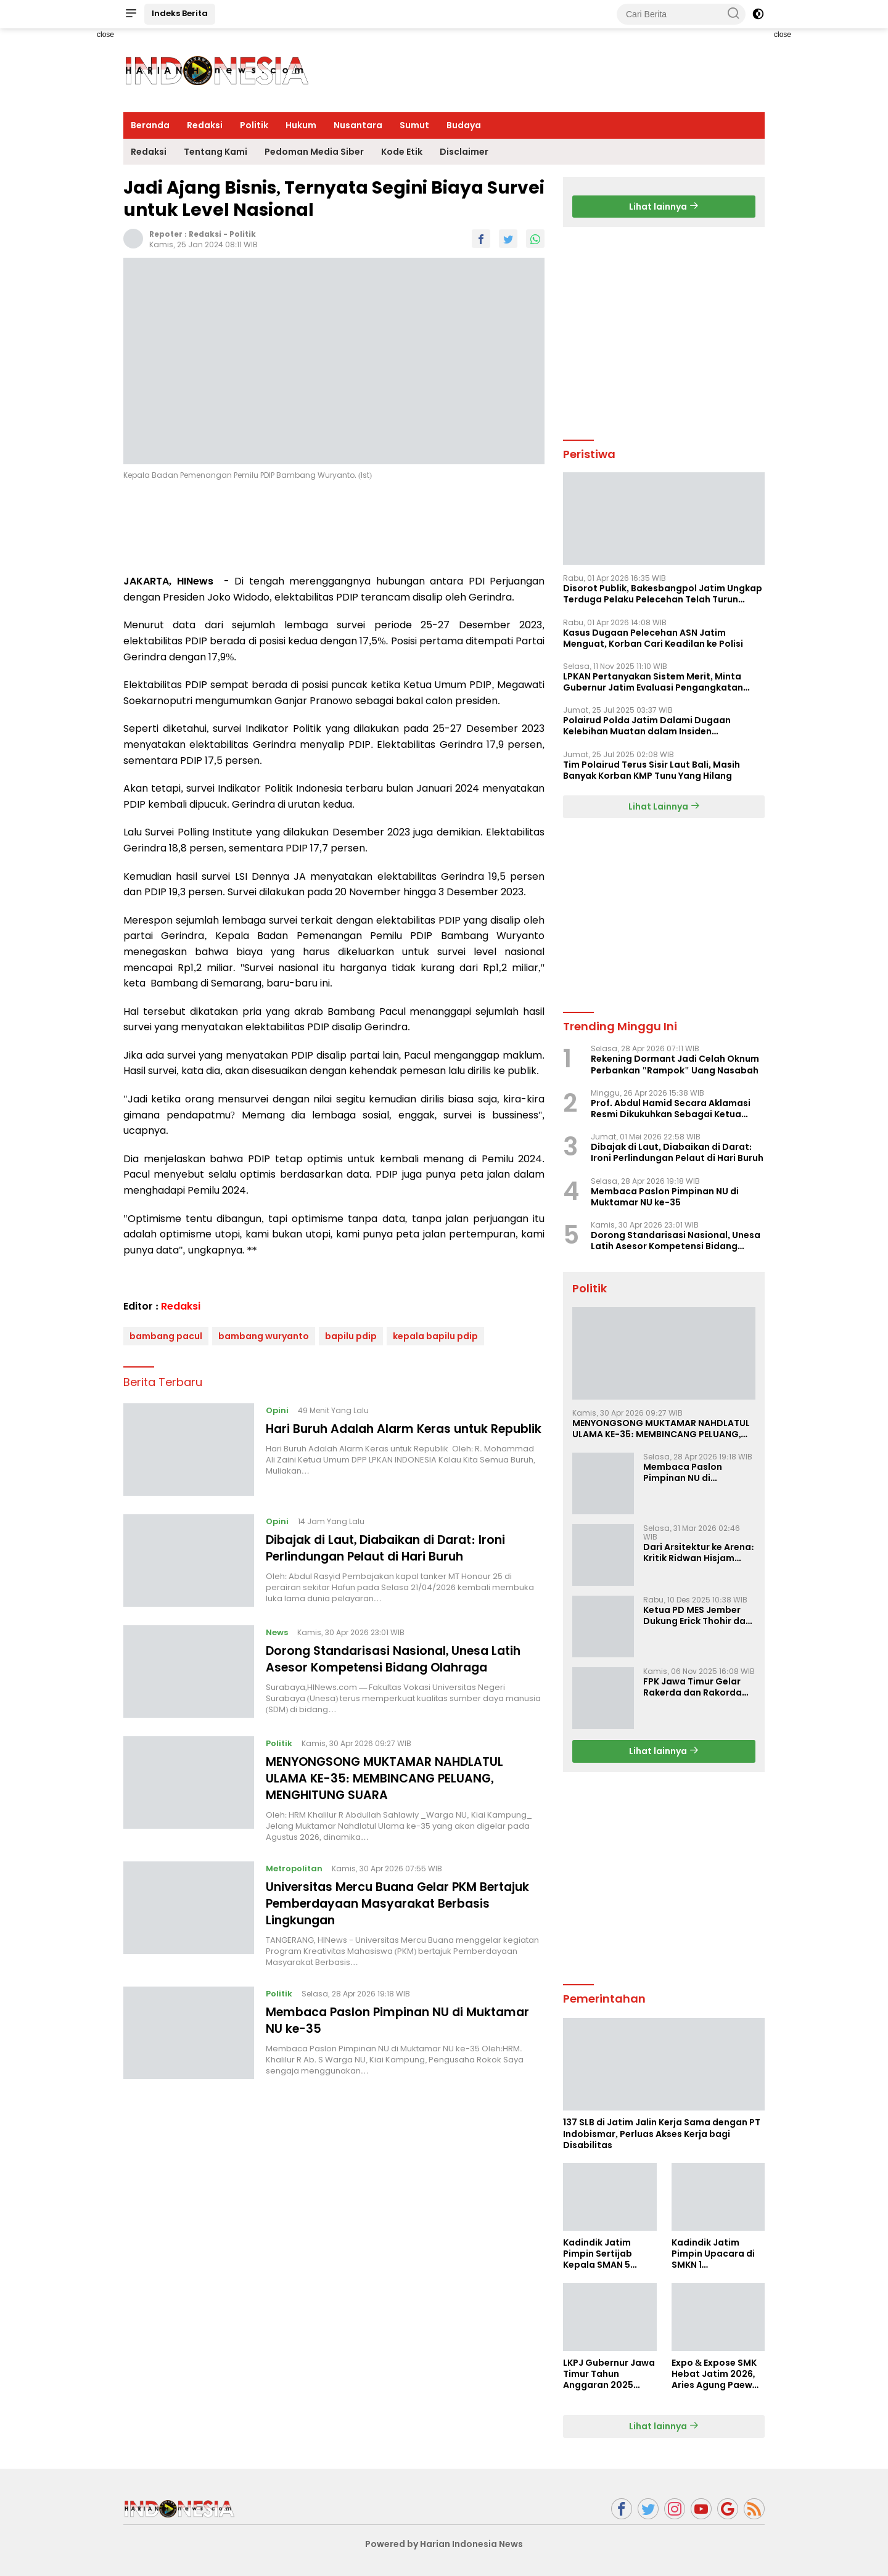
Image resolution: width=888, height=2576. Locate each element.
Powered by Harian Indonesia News (444, 2544)
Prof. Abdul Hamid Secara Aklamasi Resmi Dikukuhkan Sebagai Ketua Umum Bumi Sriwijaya (670, 1108)
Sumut (414, 125)
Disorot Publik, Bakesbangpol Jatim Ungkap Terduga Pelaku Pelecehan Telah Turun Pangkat (662, 594)
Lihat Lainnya (664, 806)
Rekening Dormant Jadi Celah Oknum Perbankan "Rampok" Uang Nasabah (675, 1064)
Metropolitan (294, 1867)
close (105, 34)
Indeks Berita (180, 13)
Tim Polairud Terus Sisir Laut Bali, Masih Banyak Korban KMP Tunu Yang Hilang (651, 770)
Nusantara (358, 125)
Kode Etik (401, 152)
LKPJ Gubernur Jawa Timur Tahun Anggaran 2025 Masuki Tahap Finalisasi (609, 2374)
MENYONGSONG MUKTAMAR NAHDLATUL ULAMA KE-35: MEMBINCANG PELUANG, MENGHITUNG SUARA (387, 1777)
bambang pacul (166, 1336)
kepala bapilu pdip (435, 1336)
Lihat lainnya (664, 206)
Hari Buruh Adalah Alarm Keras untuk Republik (383, 1436)
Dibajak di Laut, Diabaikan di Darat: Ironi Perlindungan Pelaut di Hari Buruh (392, 1547)
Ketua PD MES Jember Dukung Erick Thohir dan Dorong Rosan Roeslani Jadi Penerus (697, 1615)
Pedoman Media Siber (314, 152)
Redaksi (205, 125)
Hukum (301, 125)
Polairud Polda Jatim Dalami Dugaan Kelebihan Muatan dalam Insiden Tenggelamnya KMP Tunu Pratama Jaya (653, 726)
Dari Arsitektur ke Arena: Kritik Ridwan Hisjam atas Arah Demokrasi (698, 1552)
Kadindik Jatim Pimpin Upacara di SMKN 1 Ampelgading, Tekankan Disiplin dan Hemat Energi (713, 2254)
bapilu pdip (351, 1336)
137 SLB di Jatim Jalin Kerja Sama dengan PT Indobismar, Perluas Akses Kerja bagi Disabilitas (661, 2134)
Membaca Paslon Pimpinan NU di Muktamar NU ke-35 (404, 2016)
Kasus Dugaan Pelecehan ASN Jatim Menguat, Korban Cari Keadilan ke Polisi (653, 638)
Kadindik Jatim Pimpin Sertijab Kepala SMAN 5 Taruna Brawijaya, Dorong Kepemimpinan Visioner (604, 2254)
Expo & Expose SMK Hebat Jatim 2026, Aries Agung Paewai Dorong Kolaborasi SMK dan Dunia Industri (716, 2374)
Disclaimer (464, 152)
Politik (254, 125)
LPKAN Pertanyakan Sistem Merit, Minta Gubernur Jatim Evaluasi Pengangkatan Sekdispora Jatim (653, 682)
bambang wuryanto (263, 1336)
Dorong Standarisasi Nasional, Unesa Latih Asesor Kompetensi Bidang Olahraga (399, 1658)
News (277, 1632)
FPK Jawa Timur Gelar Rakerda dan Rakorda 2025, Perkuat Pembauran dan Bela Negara (692, 1687)
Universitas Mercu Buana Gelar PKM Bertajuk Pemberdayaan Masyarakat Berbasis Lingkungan (384, 1901)
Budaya (463, 125)
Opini (277, 1410)
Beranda (150, 125)
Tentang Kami (215, 152)
